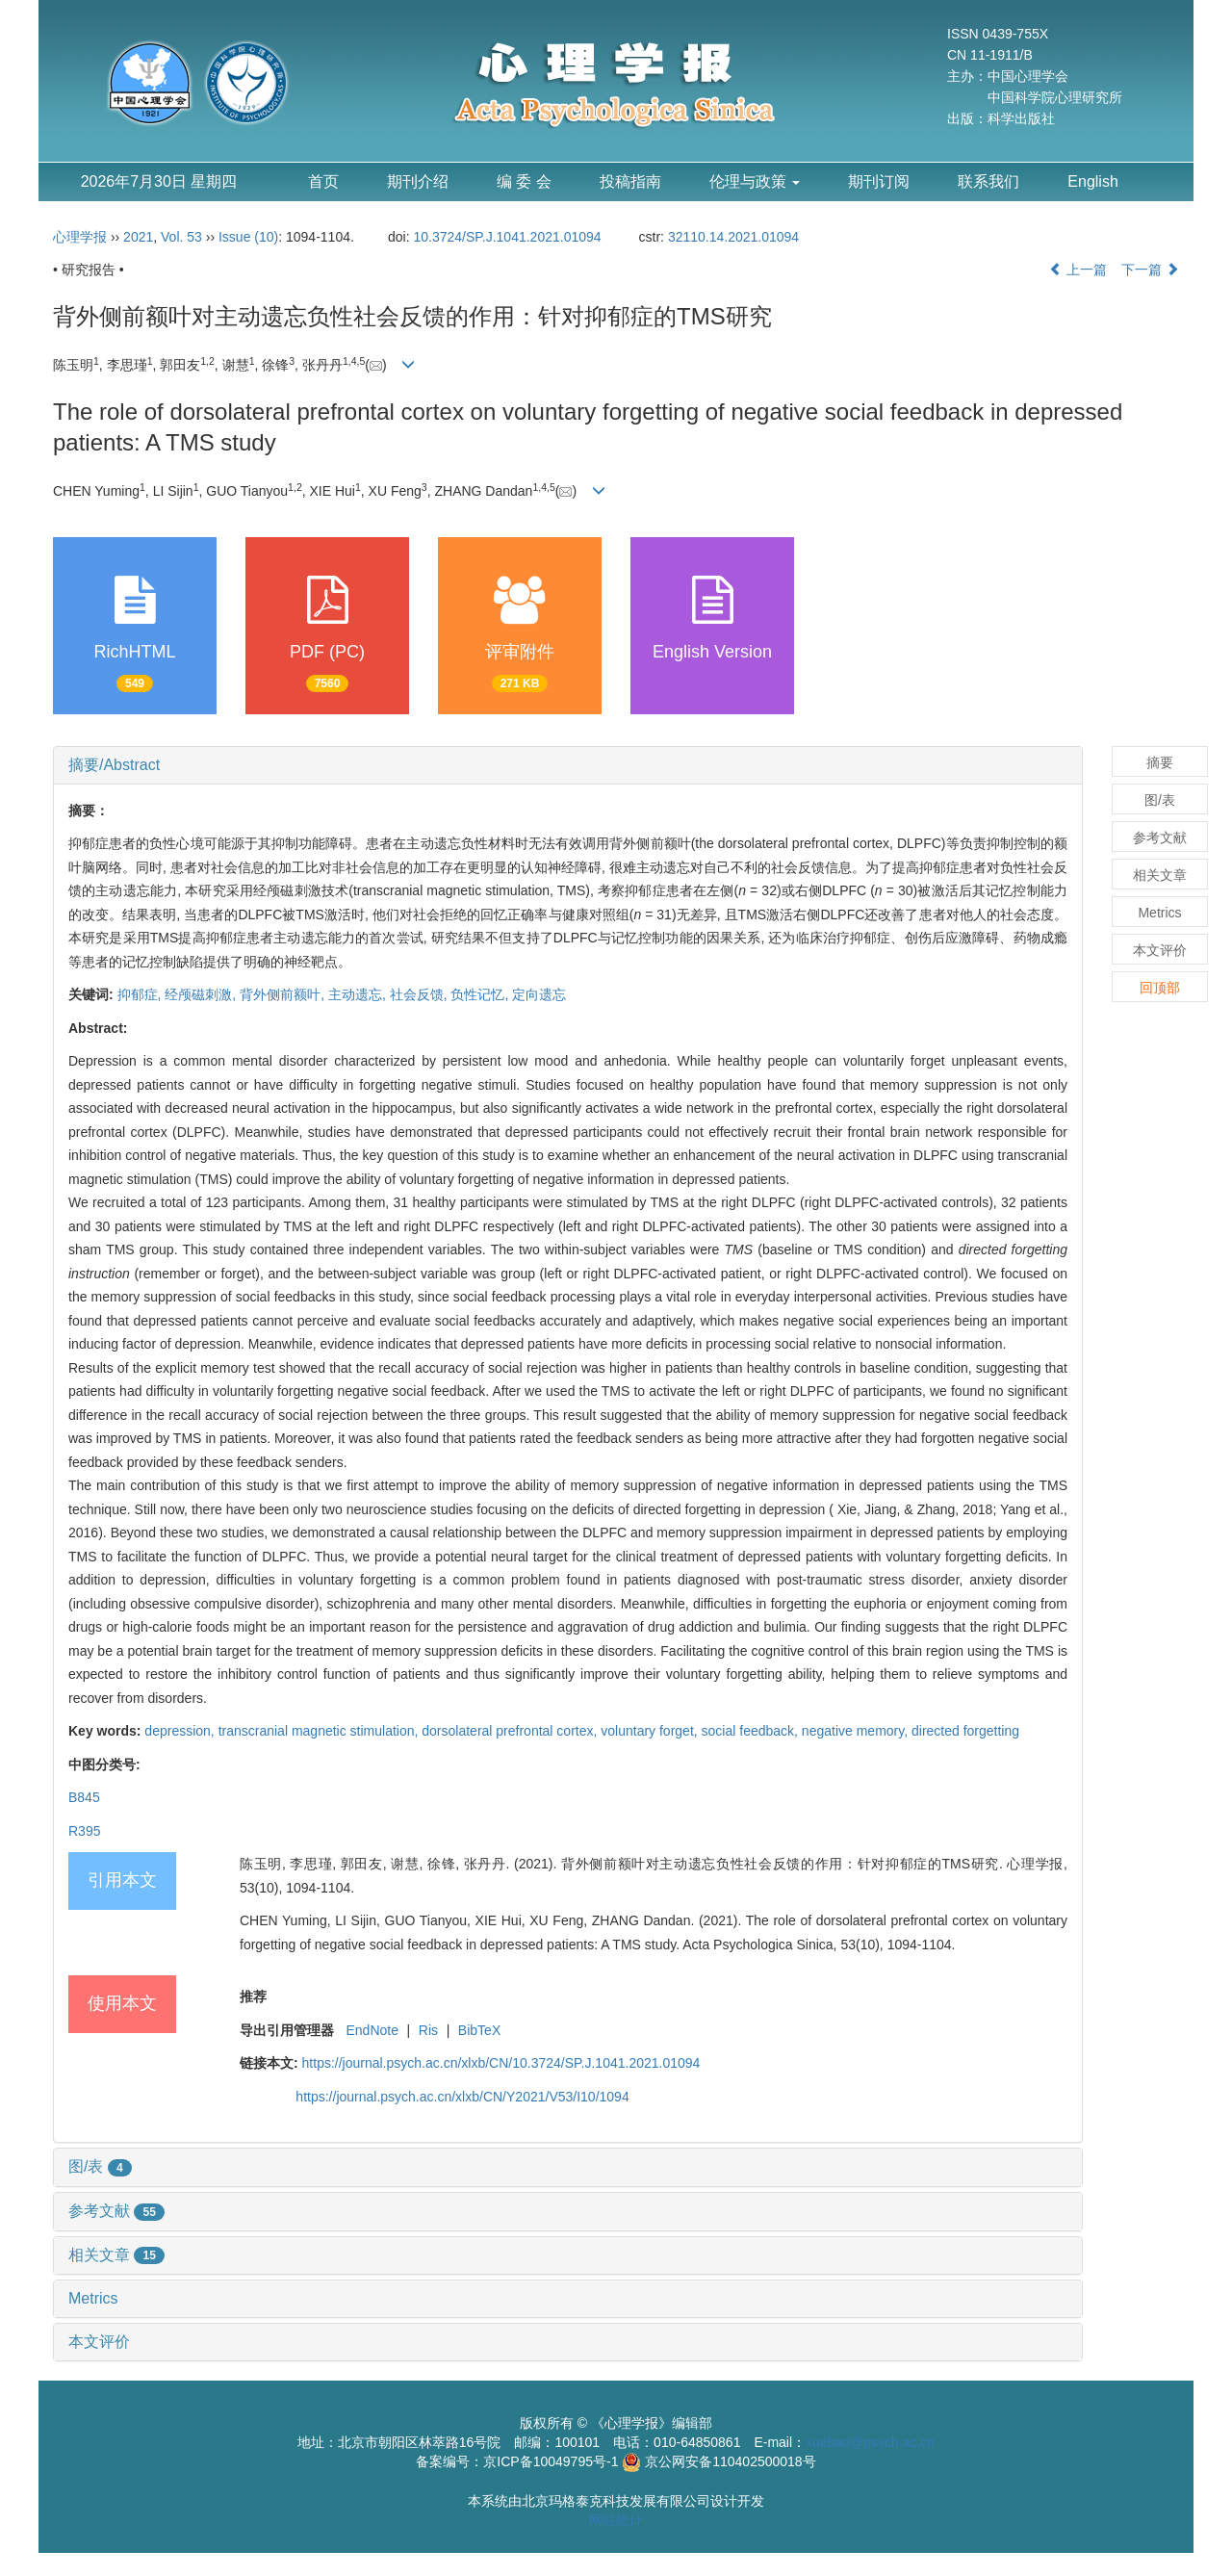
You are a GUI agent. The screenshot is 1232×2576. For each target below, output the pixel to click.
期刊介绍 (418, 181)
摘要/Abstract (114, 765)
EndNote (372, 2030)
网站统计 (616, 2520)
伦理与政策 (754, 181)
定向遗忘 (539, 994)
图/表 (100, 2166)
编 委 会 (524, 181)
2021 (138, 237)
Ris (428, 2030)
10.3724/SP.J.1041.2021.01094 (507, 237)
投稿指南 (630, 181)
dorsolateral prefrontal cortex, (511, 1731)
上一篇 (1078, 269)
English (1092, 181)
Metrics (93, 2298)
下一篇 (1150, 269)
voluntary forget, (651, 1731)
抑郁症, (141, 994)
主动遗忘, (359, 994)
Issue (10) (248, 237)
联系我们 (988, 181)
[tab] (568, 765)
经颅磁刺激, (202, 994)
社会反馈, (420, 994)
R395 (84, 1831)
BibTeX (479, 2030)
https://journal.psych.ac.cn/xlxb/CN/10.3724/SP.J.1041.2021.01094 (501, 2063)
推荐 (253, 1996)
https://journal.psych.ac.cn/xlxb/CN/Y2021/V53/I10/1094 (462, 2096)
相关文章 (116, 2255)
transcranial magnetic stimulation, (320, 1731)
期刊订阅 (879, 181)
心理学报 (80, 237)
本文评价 (99, 2341)
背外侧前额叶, (284, 994)
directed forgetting (965, 1731)
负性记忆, (481, 994)
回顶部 (1160, 987)
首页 (323, 181)
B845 (84, 1797)
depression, (181, 1731)
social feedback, (752, 1731)
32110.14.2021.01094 (733, 237)
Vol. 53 (181, 237)
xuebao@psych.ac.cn (870, 2442)
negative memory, (856, 1731)
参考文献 (116, 2210)
